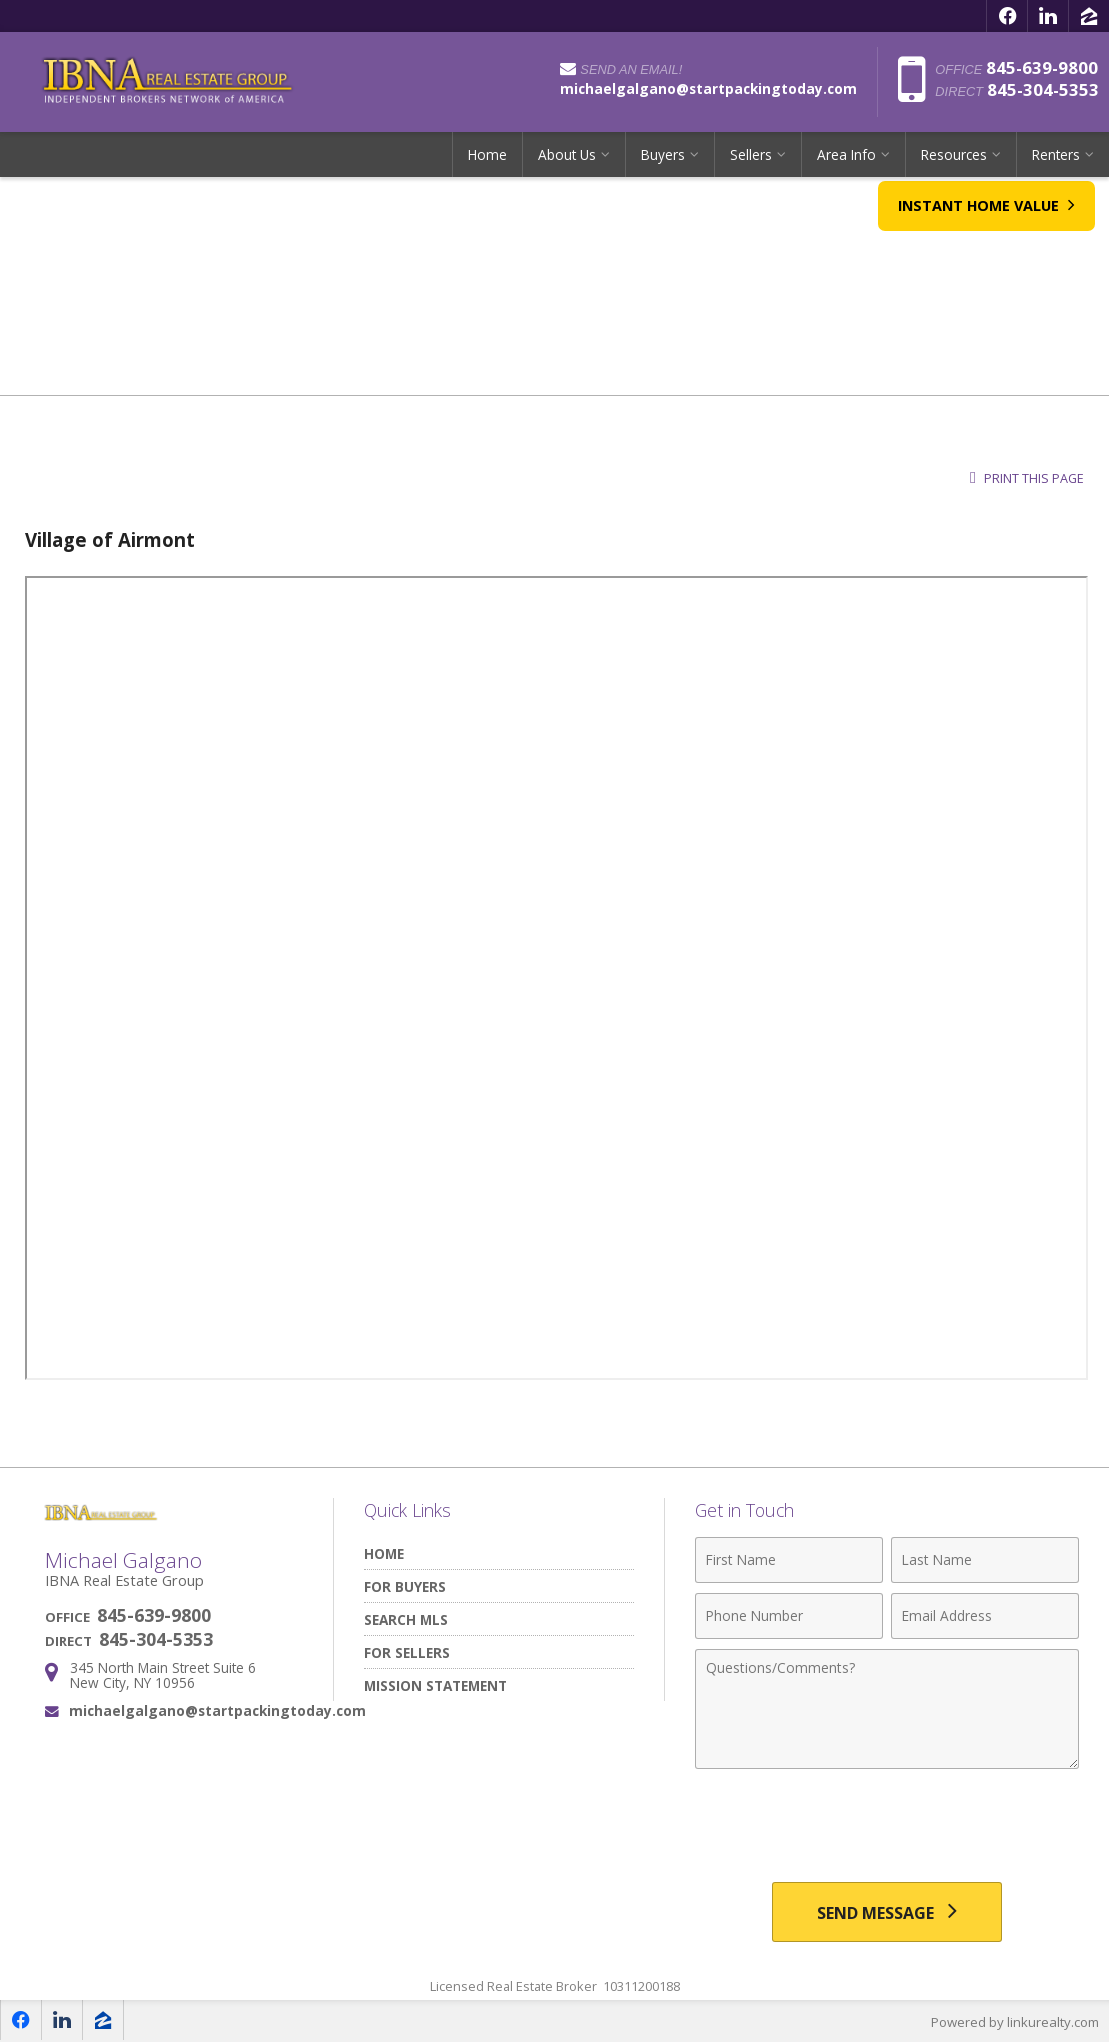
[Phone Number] (789, 1616)
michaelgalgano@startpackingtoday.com (217, 1710)
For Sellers (407, 1652)
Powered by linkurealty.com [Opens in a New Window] (1015, 2022)
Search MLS (406, 1619)
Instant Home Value (985, 216)
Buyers (663, 154)
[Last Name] (985, 1560)
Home (487, 154)
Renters (1056, 154)
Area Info (846, 154)
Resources (954, 154)
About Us (567, 154)
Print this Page (1027, 478)
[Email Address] (985, 1616)
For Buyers (405, 1586)
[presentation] (887, 1828)
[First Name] (789, 1560)
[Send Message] (887, 1912)
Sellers (751, 154)
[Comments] (887, 1709)
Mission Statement (435, 1685)
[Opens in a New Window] (1007, 16)
